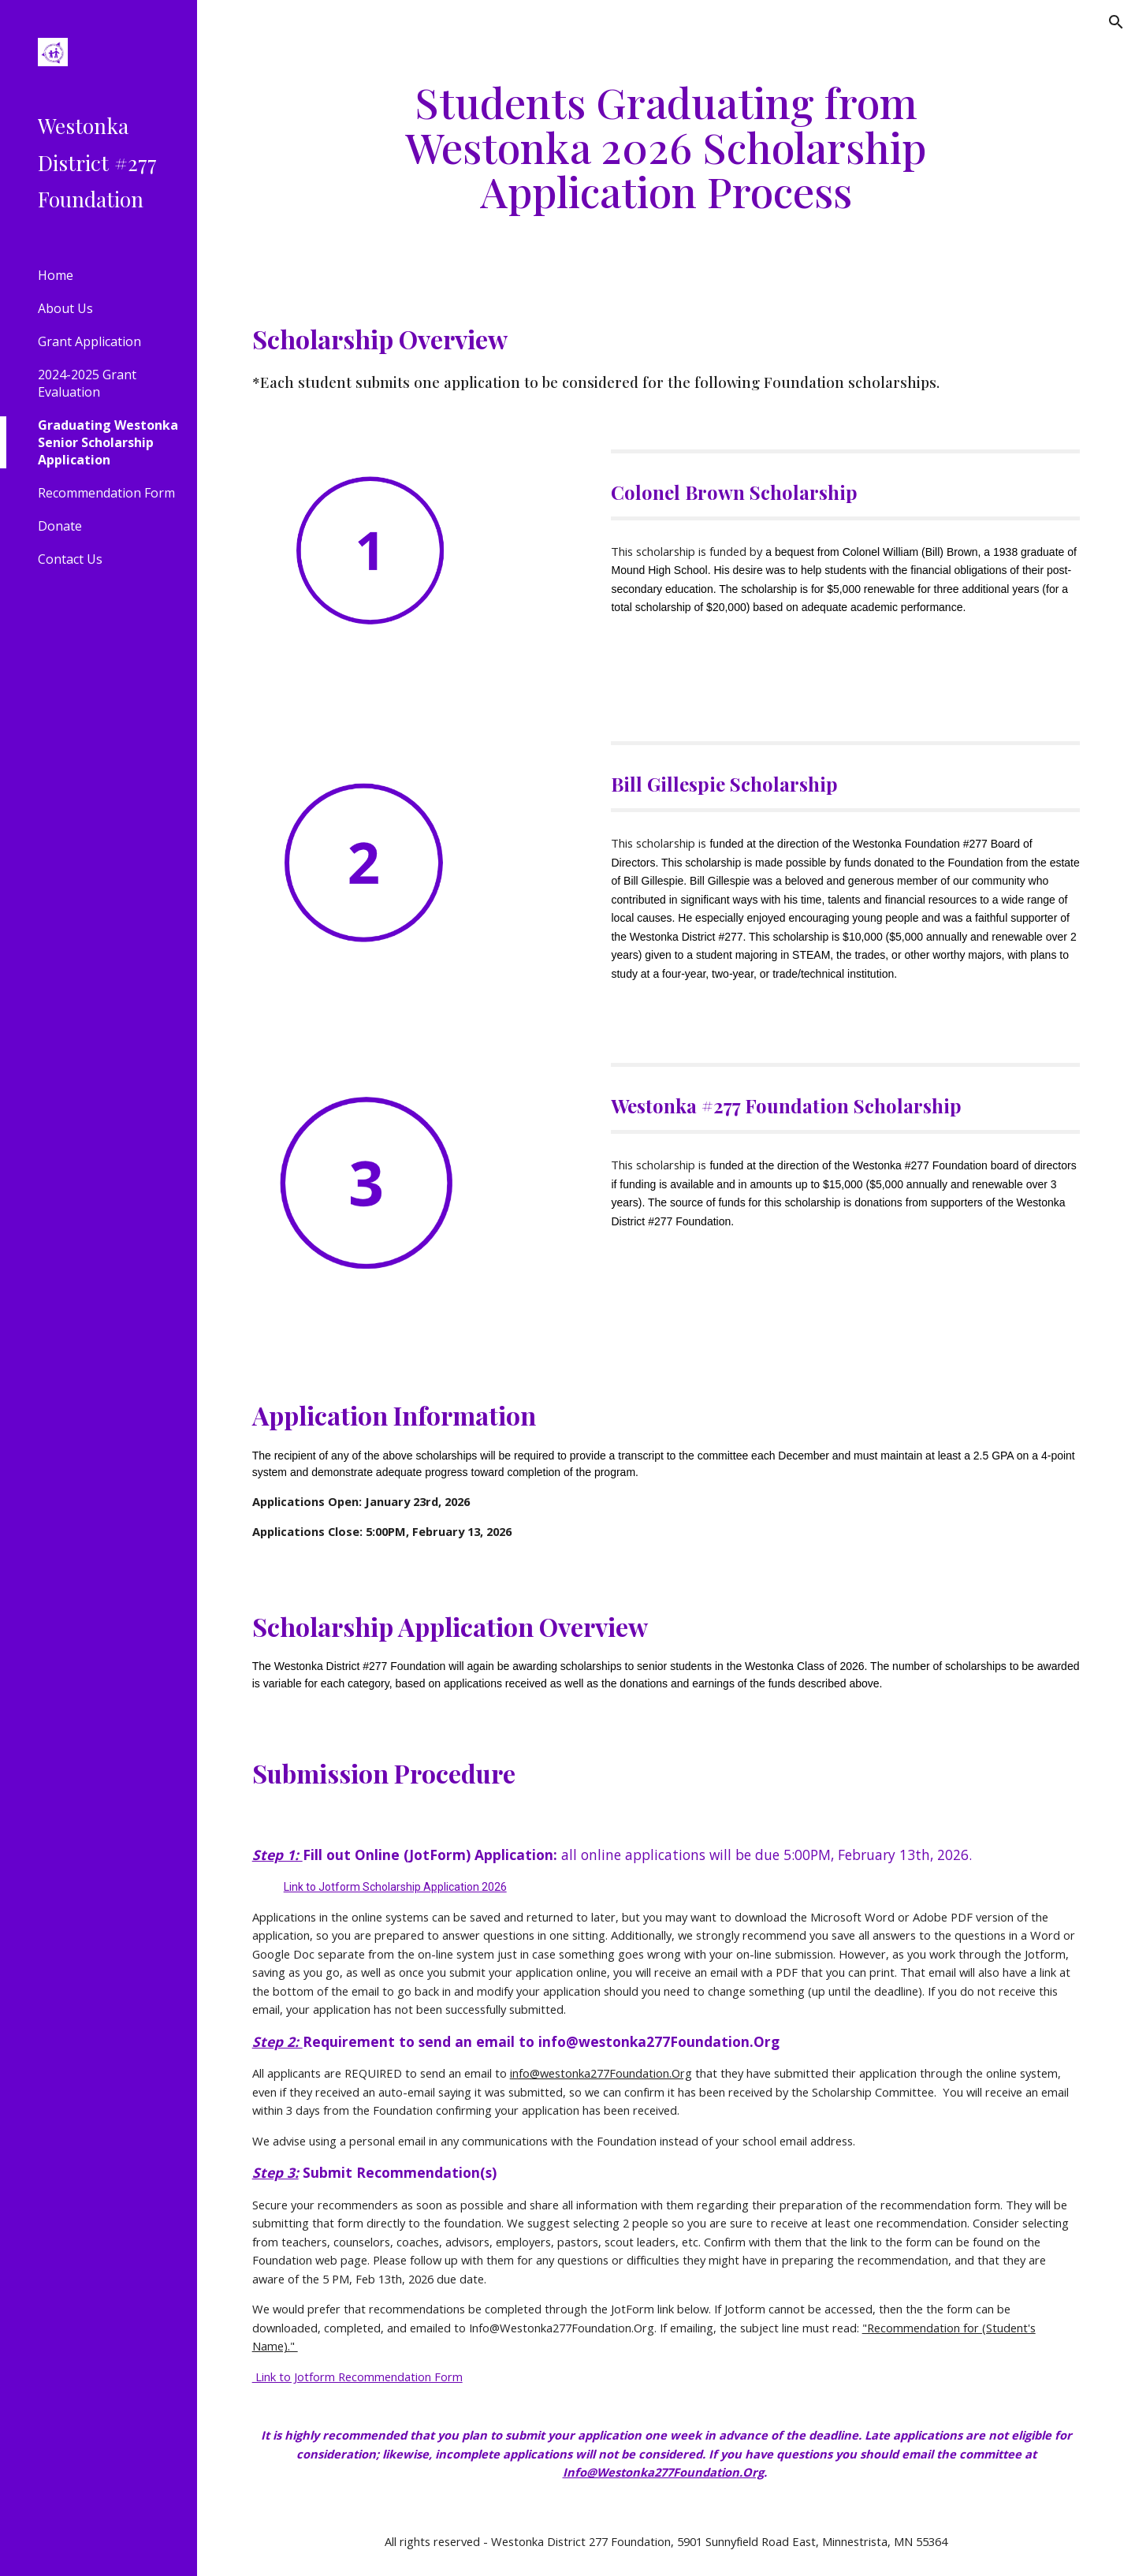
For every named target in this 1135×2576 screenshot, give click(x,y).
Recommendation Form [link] (106, 492)
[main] (666, 146)
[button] (1116, 22)
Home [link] (55, 275)
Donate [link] (60, 526)
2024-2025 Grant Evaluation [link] (87, 383)
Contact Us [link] (70, 559)
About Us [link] (65, 308)
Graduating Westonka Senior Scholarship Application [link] (108, 442)
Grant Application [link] (89, 341)
